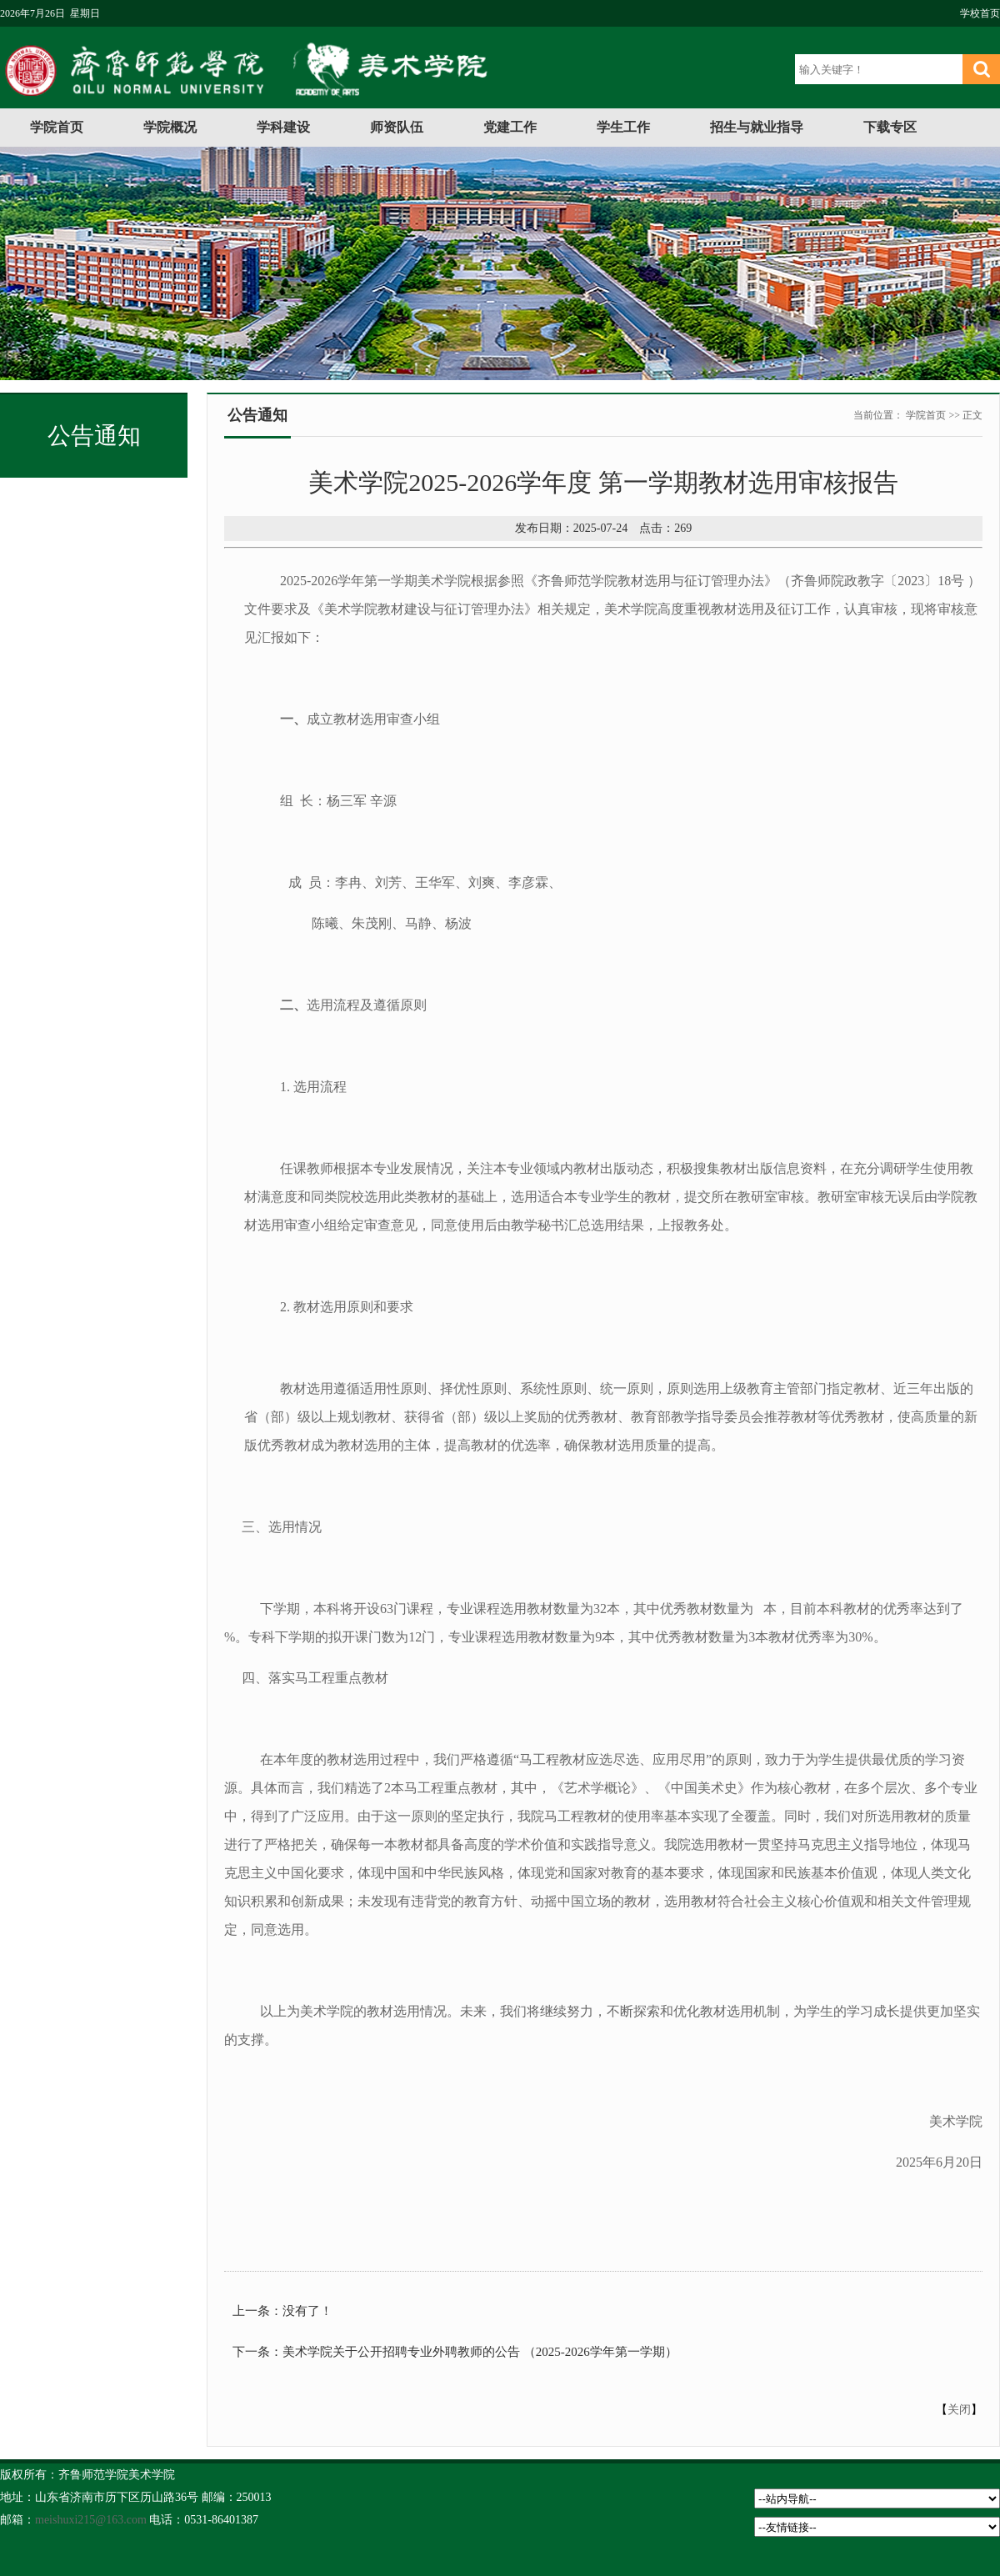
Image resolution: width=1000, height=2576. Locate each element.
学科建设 (283, 127)
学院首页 (56, 127)
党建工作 (510, 127)
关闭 (959, 2409)
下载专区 (890, 127)
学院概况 (170, 127)
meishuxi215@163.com (91, 2519)
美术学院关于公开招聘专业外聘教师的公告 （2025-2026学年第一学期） (480, 2351)
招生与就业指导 (756, 127)
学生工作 (623, 127)
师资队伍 (396, 127)
